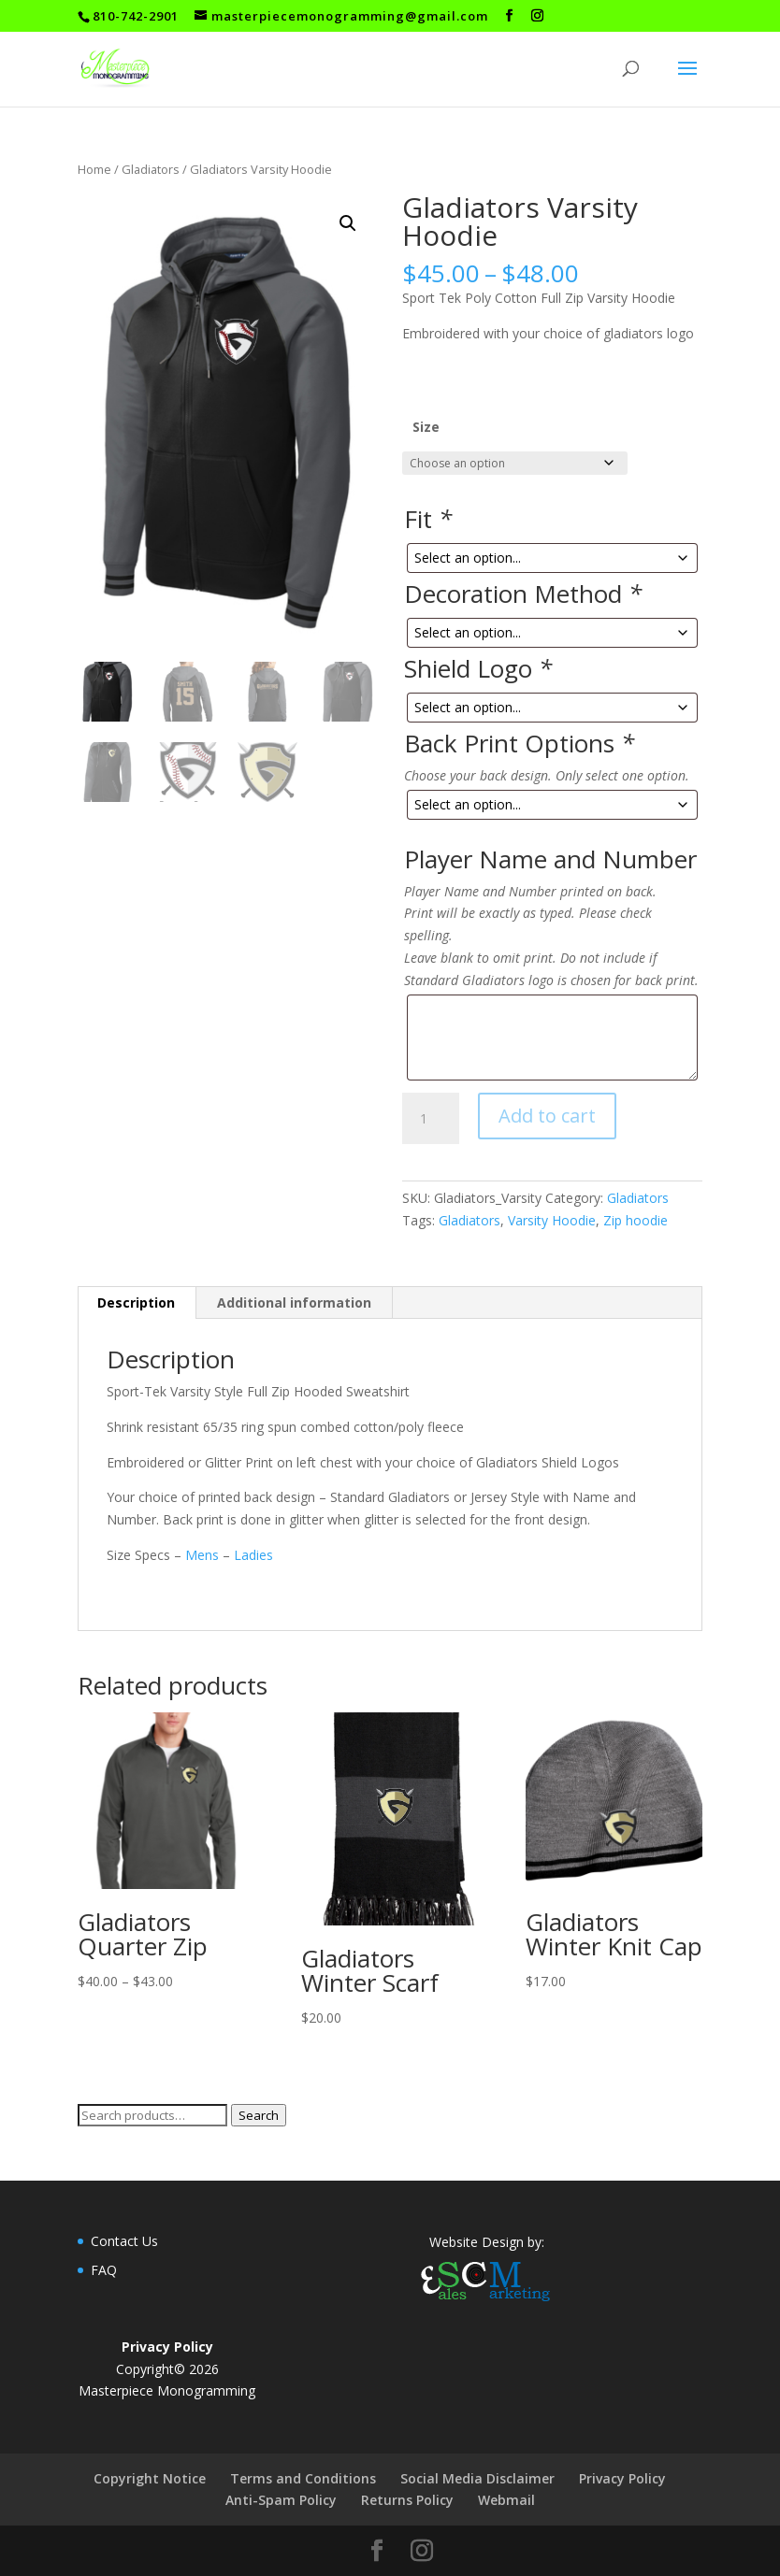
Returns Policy (407, 2500)
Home (94, 169)
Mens (202, 1555)
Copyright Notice (150, 2478)
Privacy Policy (622, 2478)
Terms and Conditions (303, 2478)
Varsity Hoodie (552, 1220)
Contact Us (124, 2241)
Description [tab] (136, 1302)
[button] (348, 223)
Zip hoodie (635, 1220)
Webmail (506, 2500)
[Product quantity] (430, 1119)
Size (426, 427)
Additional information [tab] (294, 1302)
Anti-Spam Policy (281, 2500)
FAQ (104, 2270)
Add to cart (547, 1115)
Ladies (251, 1555)
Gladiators (151, 169)
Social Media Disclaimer (477, 2478)
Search (258, 2115)
